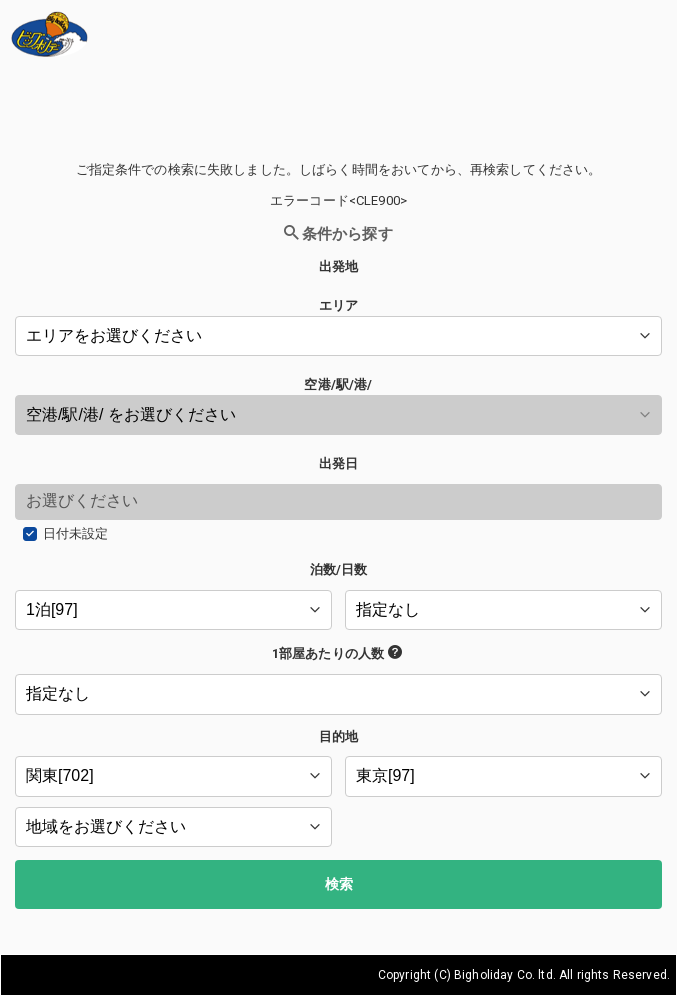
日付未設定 (76, 533)
